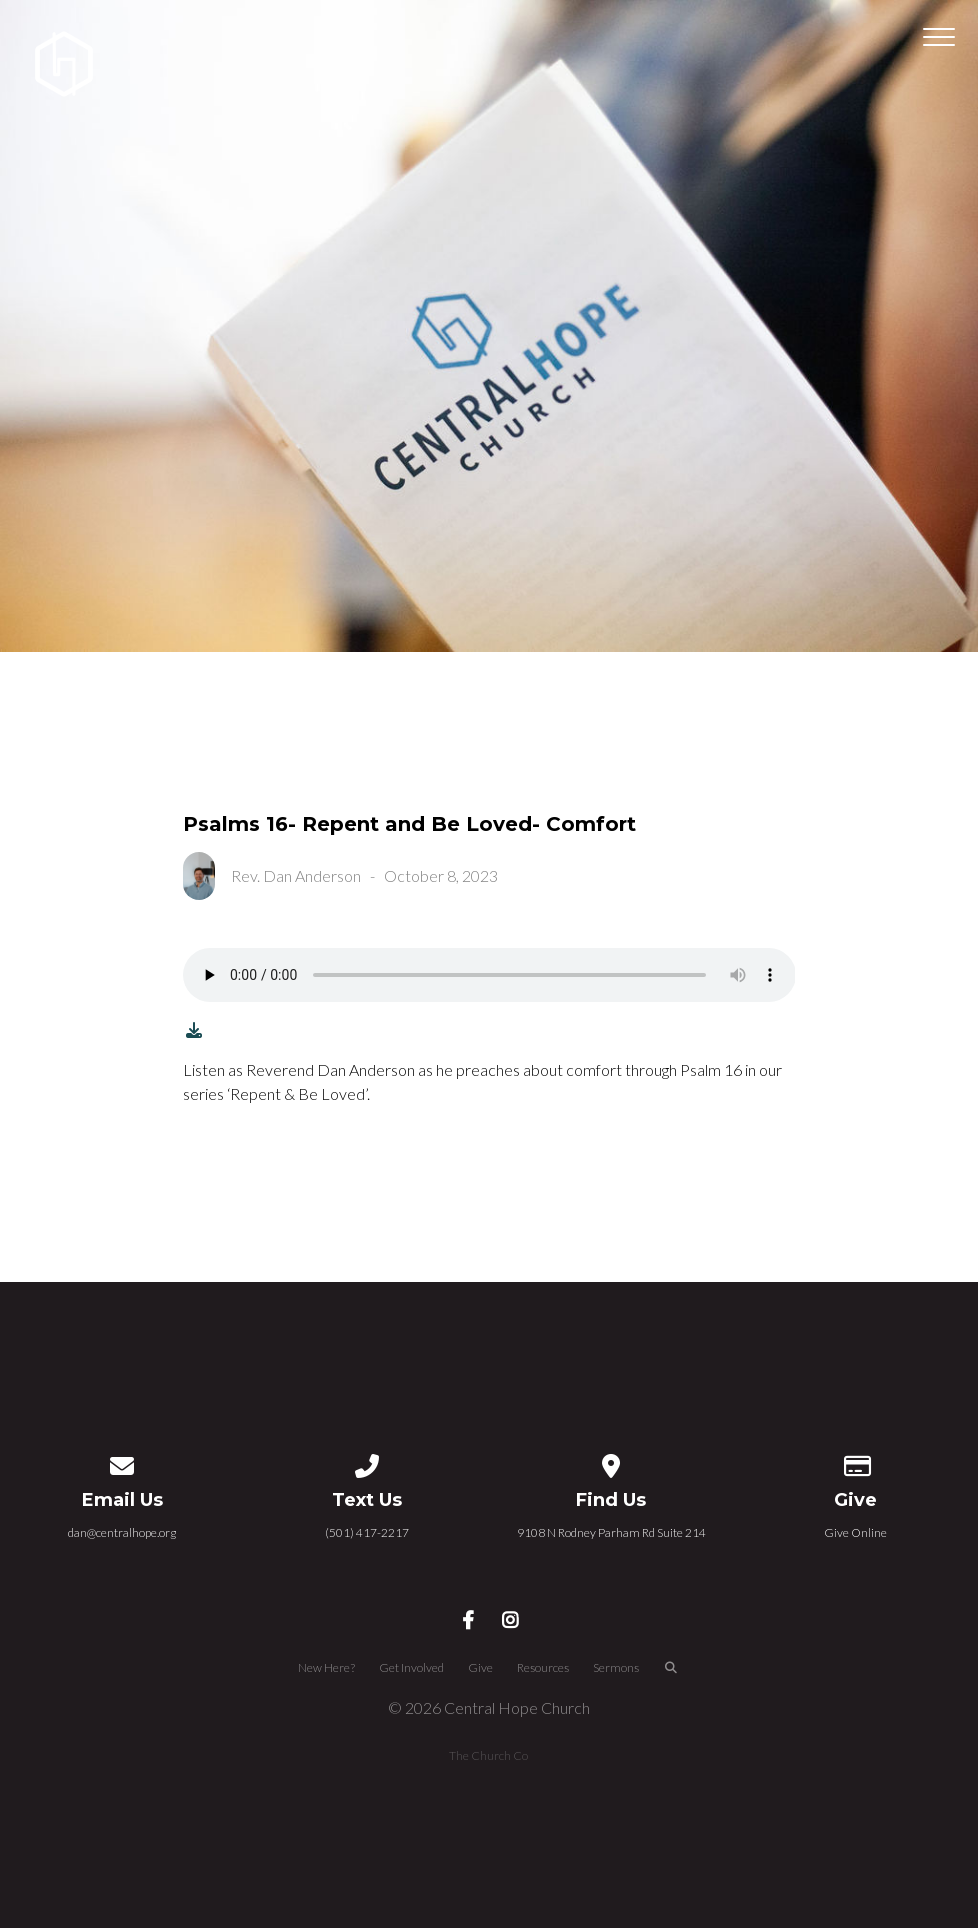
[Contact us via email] (122, 1462)
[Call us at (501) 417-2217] (367, 1462)
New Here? (326, 1667)
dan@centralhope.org (122, 1532)
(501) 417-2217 (367, 1532)
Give (480, 1667)
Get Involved (411, 1667)
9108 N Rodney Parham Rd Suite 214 (611, 1532)
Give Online (855, 1532)
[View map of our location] (611, 1462)
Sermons (616, 1667)
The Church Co (488, 1755)
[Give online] (856, 1462)
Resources (543, 1667)
